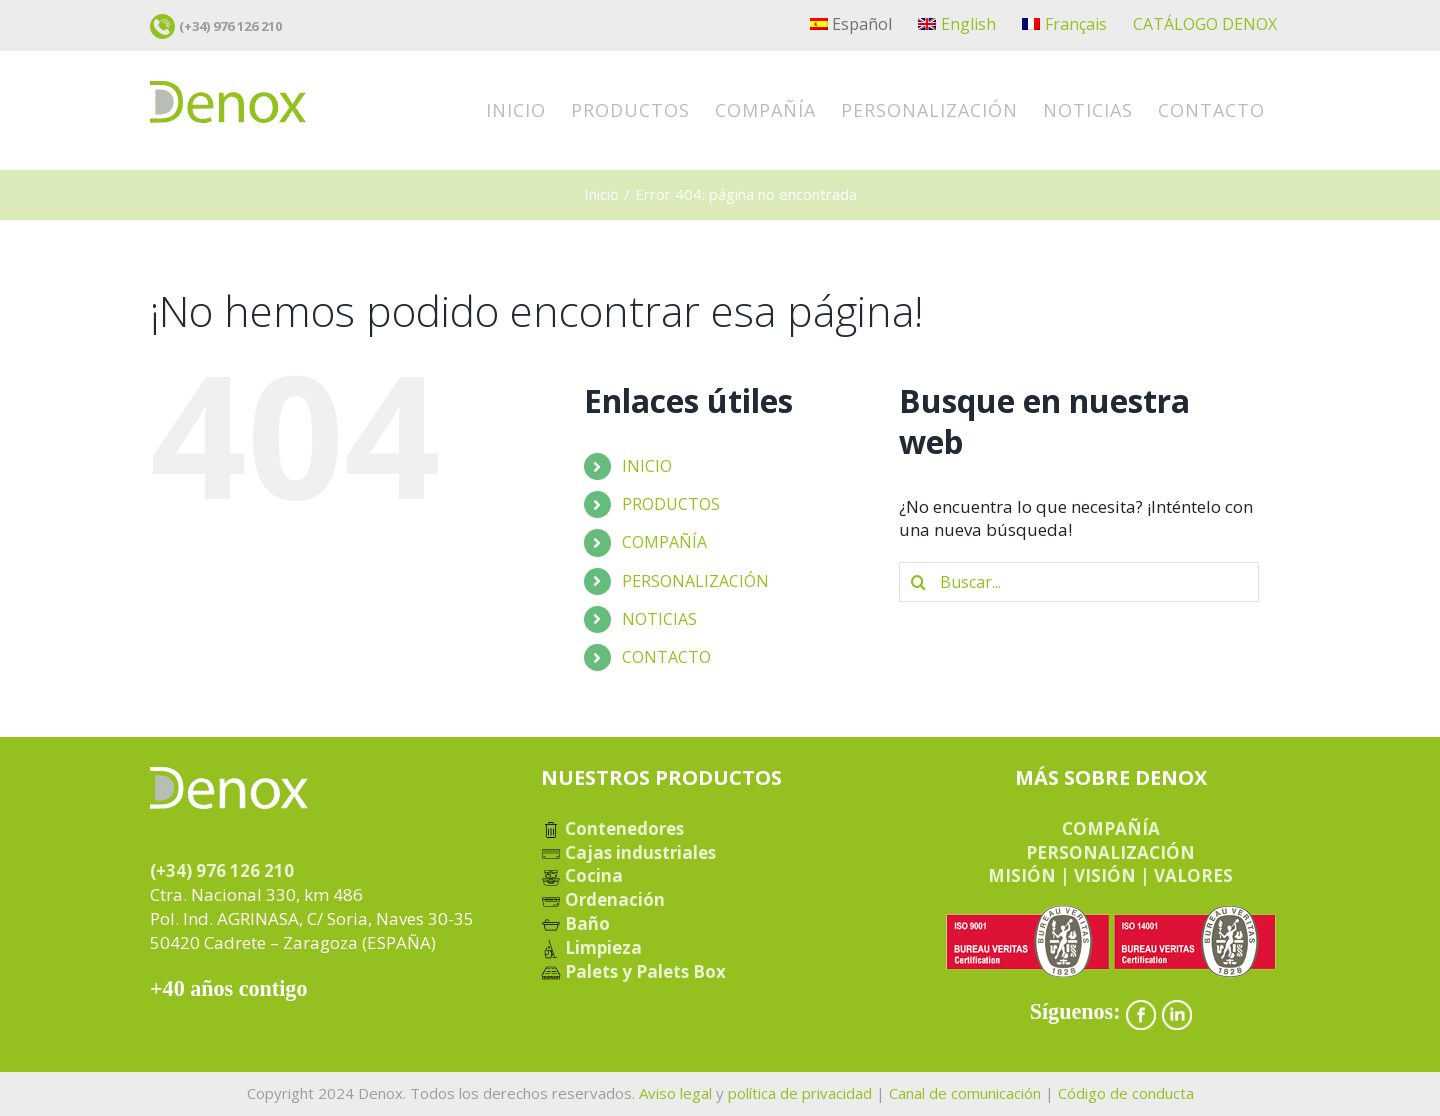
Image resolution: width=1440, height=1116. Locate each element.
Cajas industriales (628, 852)
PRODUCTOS (671, 504)
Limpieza (591, 947)
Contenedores (612, 828)
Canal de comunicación (965, 1093)
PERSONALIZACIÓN (695, 581)
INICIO (647, 466)
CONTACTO (666, 657)
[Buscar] (919, 582)
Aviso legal (675, 1093)
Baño (575, 923)
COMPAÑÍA (664, 542)
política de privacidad (800, 1093)
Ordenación (603, 899)
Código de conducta (1126, 1093)
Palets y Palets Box (633, 971)
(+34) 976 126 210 (230, 26)
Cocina (582, 875)
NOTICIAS (659, 619)
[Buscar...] (1079, 582)
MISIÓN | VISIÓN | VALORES (1110, 875)
